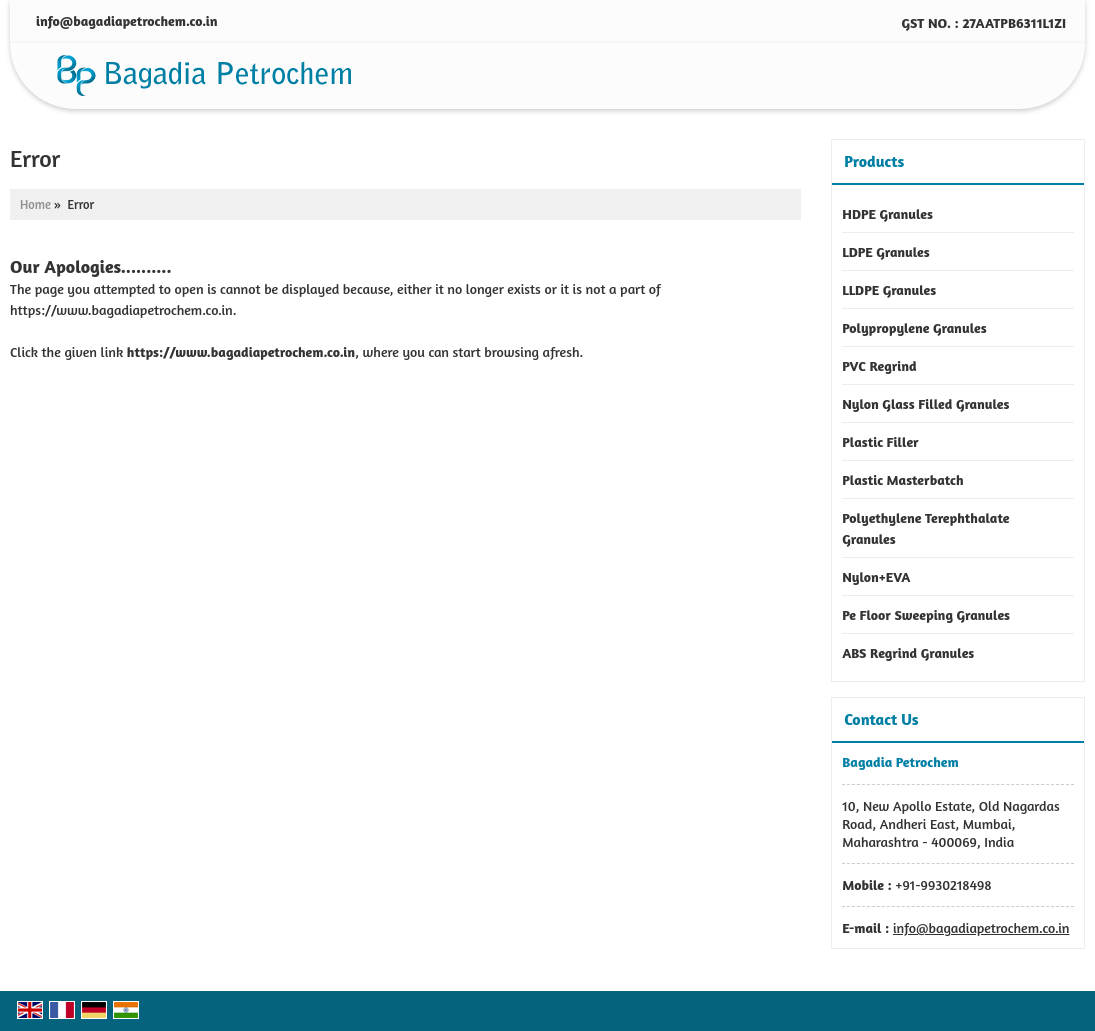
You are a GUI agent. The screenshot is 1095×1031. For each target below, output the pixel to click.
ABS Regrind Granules (908, 652)
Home (35, 204)
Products (874, 161)
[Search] (1027, 81)
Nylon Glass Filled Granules (925, 403)
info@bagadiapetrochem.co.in (126, 20)
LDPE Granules (885, 251)
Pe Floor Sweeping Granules (926, 614)
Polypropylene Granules (914, 327)
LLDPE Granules (889, 289)
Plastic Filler (880, 441)
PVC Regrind (879, 365)
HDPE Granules (887, 213)
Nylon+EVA (876, 576)
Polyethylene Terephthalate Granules (925, 528)
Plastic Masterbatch (902, 479)
